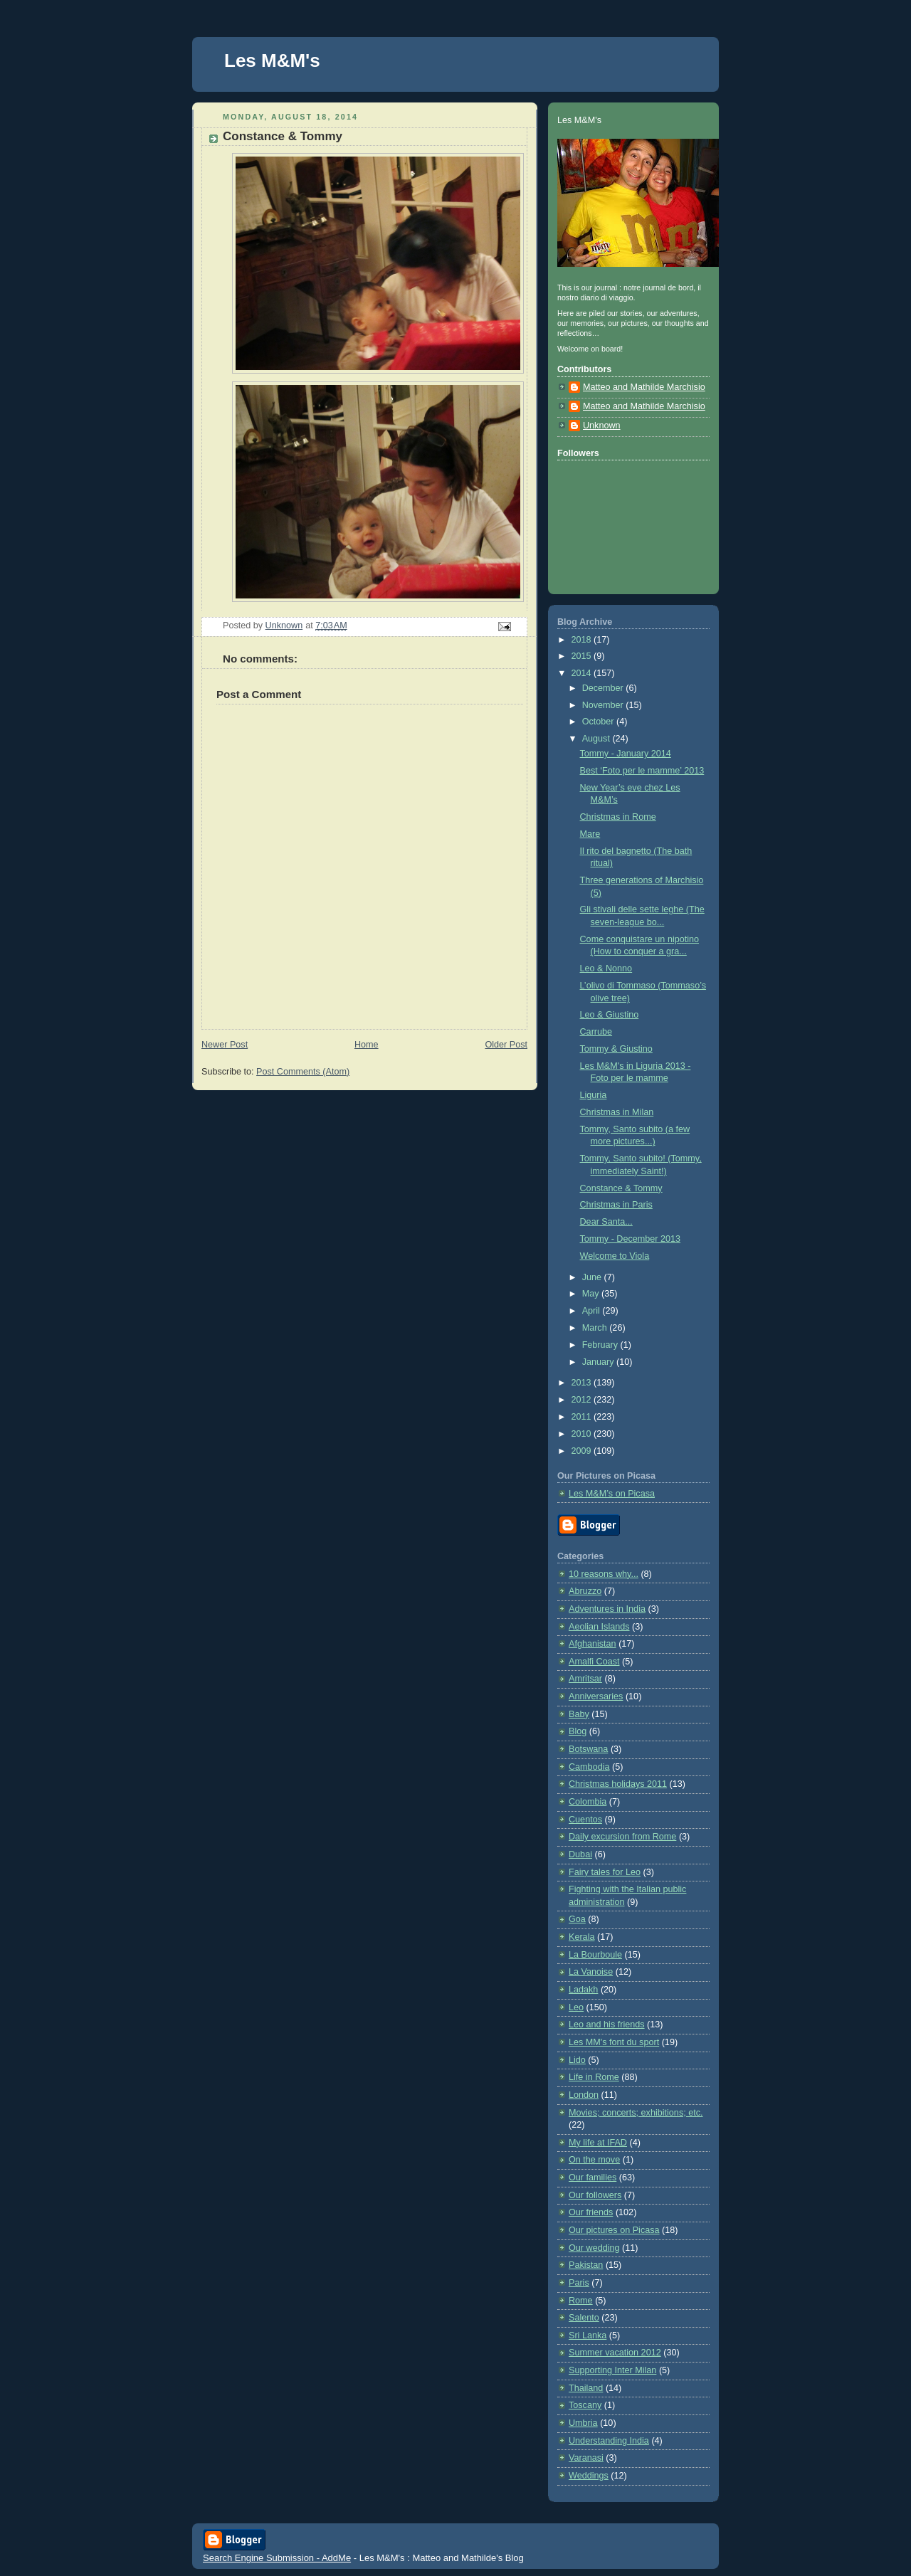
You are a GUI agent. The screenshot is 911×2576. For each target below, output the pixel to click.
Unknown (602, 426)
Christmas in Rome (618, 817)
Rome (581, 2301)
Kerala (581, 1937)
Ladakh (583, 1990)
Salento (584, 2318)
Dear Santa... (606, 1222)
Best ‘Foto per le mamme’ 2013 (642, 771)
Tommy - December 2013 (630, 1239)
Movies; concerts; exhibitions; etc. (636, 2113)
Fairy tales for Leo (605, 1872)
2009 (583, 1451)
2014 (583, 673)
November (604, 705)
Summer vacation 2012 (615, 2353)
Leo (576, 2007)
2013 (583, 1383)
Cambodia (589, 1767)
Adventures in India (607, 1609)
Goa (577, 1919)
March (596, 1328)
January (599, 1362)
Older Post (506, 1045)
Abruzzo (585, 1591)
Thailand (586, 2388)
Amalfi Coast (594, 1662)
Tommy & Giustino (616, 1049)
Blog (577, 1731)
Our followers (595, 2195)
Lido (577, 2060)
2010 (583, 1434)
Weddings (589, 2476)
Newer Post (224, 1045)
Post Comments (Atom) (302, 1072)
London (584, 2095)
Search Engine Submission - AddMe (277, 2558)
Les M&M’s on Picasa (612, 1494)
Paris (579, 2283)
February (601, 1345)
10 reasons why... (603, 1574)
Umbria (583, 2423)
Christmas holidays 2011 (618, 1784)
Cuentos (585, 1820)
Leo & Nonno (606, 968)
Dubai (580, 1854)
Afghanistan (592, 1644)
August (597, 739)
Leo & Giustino (609, 1015)
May (591, 1294)
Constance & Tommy (621, 1188)
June (593, 1277)
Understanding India (609, 2441)
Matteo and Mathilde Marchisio (644, 387)
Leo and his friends (607, 2024)
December (604, 688)
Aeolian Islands (599, 1627)
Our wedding (594, 2248)
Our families (592, 2177)
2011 (583, 1417)
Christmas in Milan (617, 1112)
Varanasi (586, 2458)
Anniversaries (596, 1696)
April (592, 1311)
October (599, 722)
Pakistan (586, 2265)
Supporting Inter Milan (612, 2370)
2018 (583, 640)
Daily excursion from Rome (622, 1837)
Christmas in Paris (616, 1205)
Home (366, 1045)
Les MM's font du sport (614, 2042)
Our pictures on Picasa (614, 2230)
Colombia (587, 1802)
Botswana (588, 1749)
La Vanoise (591, 1972)
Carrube (596, 1032)
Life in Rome (594, 2077)
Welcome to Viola (615, 1256)
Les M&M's (272, 60)
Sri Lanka (587, 2335)
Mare (590, 834)
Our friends (591, 2212)
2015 (583, 656)
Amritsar (585, 1679)
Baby (579, 1714)
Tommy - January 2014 (625, 754)
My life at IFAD (598, 2143)
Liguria (593, 1095)
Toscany (585, 2405)
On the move (594, 2160)
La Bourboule (595, 1955)
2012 (583, 1400)
